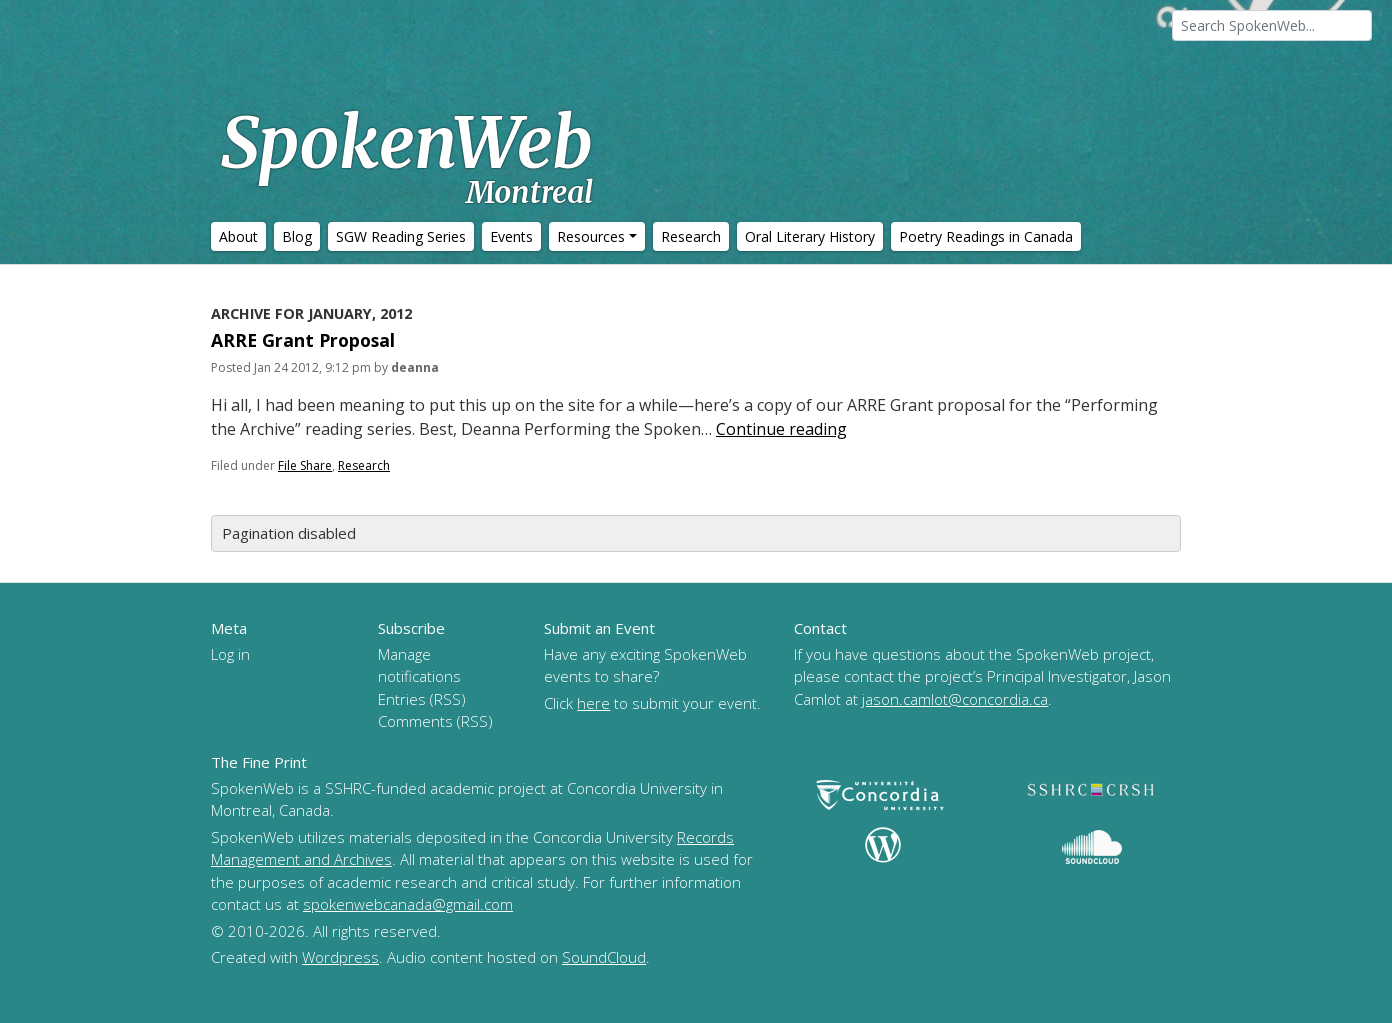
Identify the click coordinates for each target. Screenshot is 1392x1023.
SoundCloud (604, 957)
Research (364, 465)
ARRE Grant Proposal (303, 340)
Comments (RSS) (435, 721)
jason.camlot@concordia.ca (955, 699)
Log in (230, 654)
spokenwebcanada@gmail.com (408, 904)
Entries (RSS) (422, 699)
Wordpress (340, 957)
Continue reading (781, 429)
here (593, 703)
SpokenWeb (407, 155)
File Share (305, 465)
